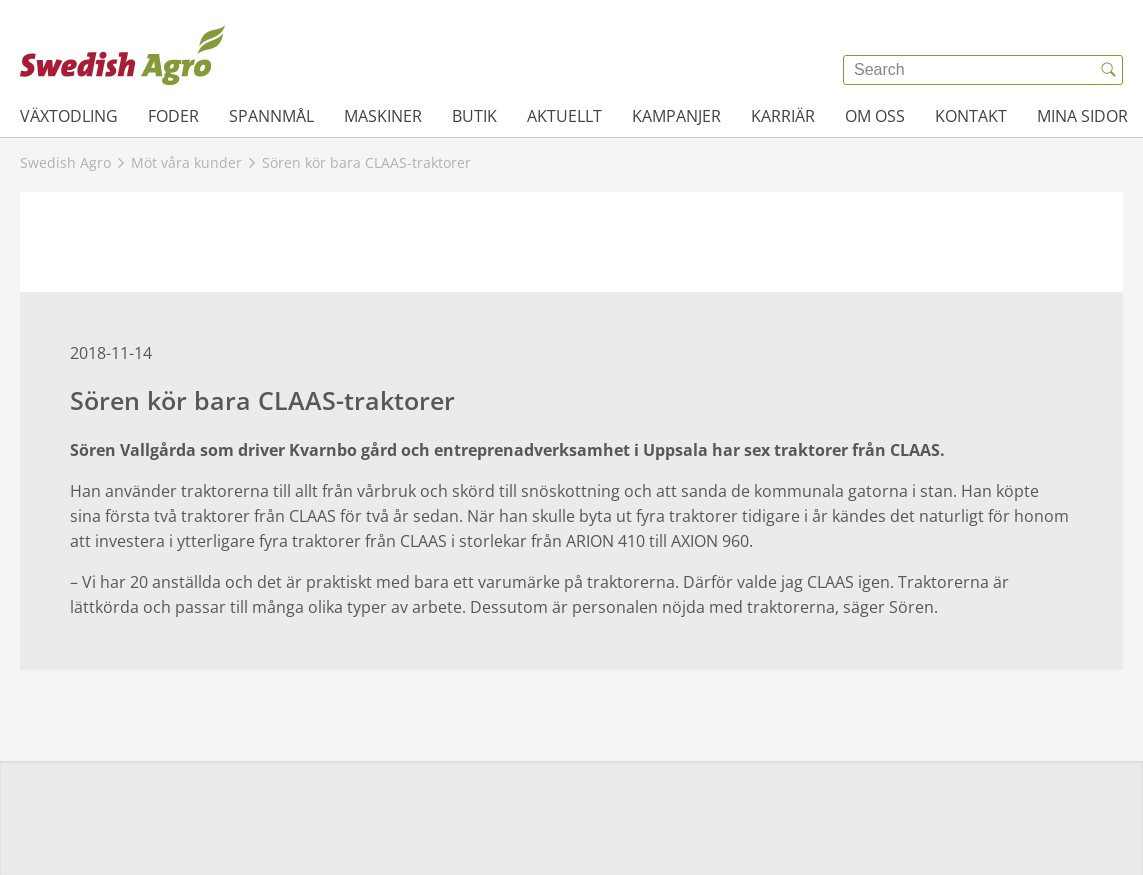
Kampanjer (676, 116)
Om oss (875, 116)
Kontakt (971, 116)
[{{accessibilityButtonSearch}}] (1108, 70)
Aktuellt (564, 116)
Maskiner (383, 116)
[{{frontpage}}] (122, 55)
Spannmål (271, 116)
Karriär (783, 116)
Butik (474, 116)
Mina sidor (1082, 116)
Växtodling (69, 116)
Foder (173, 116)
